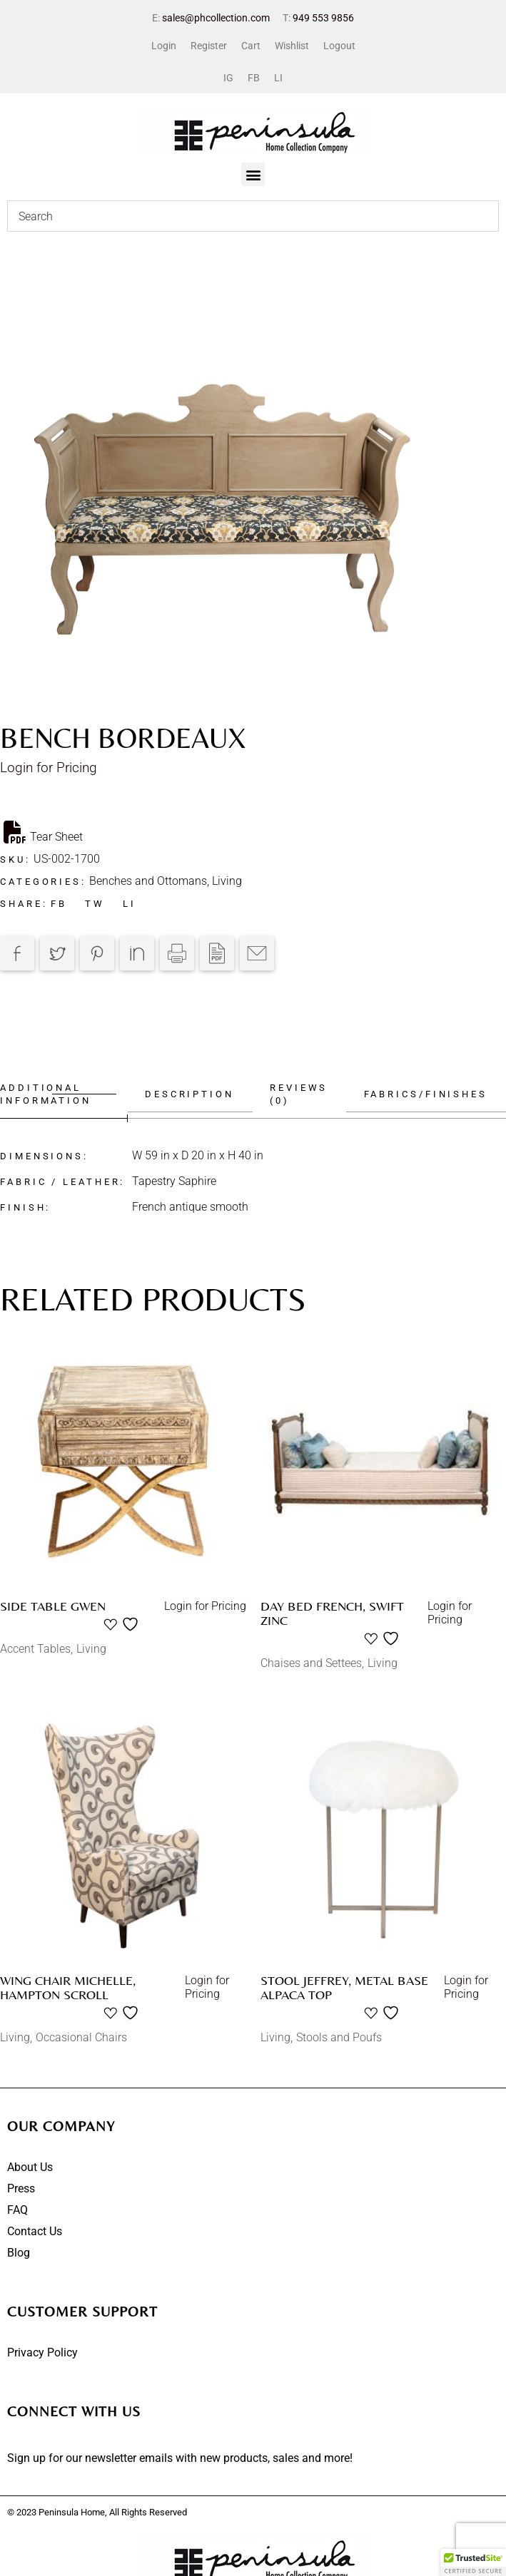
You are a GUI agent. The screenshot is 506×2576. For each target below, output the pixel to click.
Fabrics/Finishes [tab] (425, 1094)
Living (227, 881)
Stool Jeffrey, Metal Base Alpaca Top (344, 1987)
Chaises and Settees (311, 1663)
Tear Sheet (43, 832)
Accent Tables (35, 1649)
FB (254, 77)
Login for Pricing (48, 767)
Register (209, 45)
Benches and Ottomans (148, 881)
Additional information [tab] (45, 1094)
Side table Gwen (53, 1606)
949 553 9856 (323, 18)
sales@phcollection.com (216, 18)
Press (21, 2188)
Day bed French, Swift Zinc (332, 1613)
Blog (18, 2252)
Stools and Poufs (339, 2037)
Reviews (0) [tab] (297, 1094)
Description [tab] (186, 1094)
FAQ (17, 2210)
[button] (253, 174)
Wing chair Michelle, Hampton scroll (68, 1987)
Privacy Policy (42, 2352)
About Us (30, 2167)
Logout (339, 45)
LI (278, 77)
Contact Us (34, 2231)
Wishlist (292, 45)
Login (163, 45)
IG (228, 77)
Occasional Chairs (81, 2037)
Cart (250, 45)
